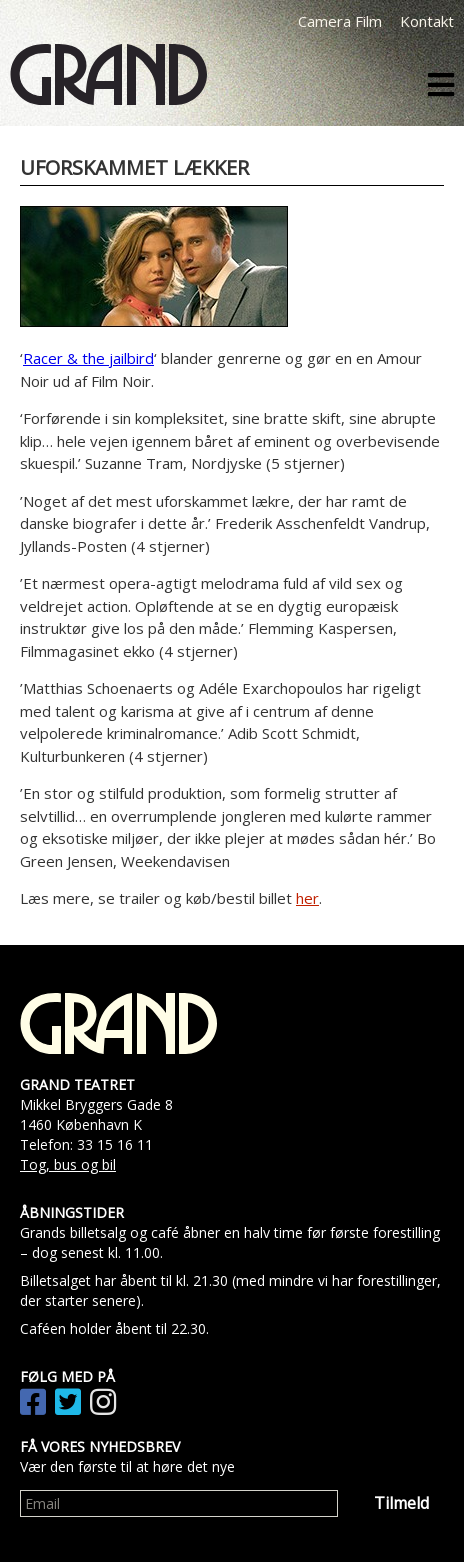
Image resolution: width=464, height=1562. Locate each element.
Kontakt (427, 21)
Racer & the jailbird (88, 358)
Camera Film (340, 21)
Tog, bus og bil (68, 1164)
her (307, 898)
